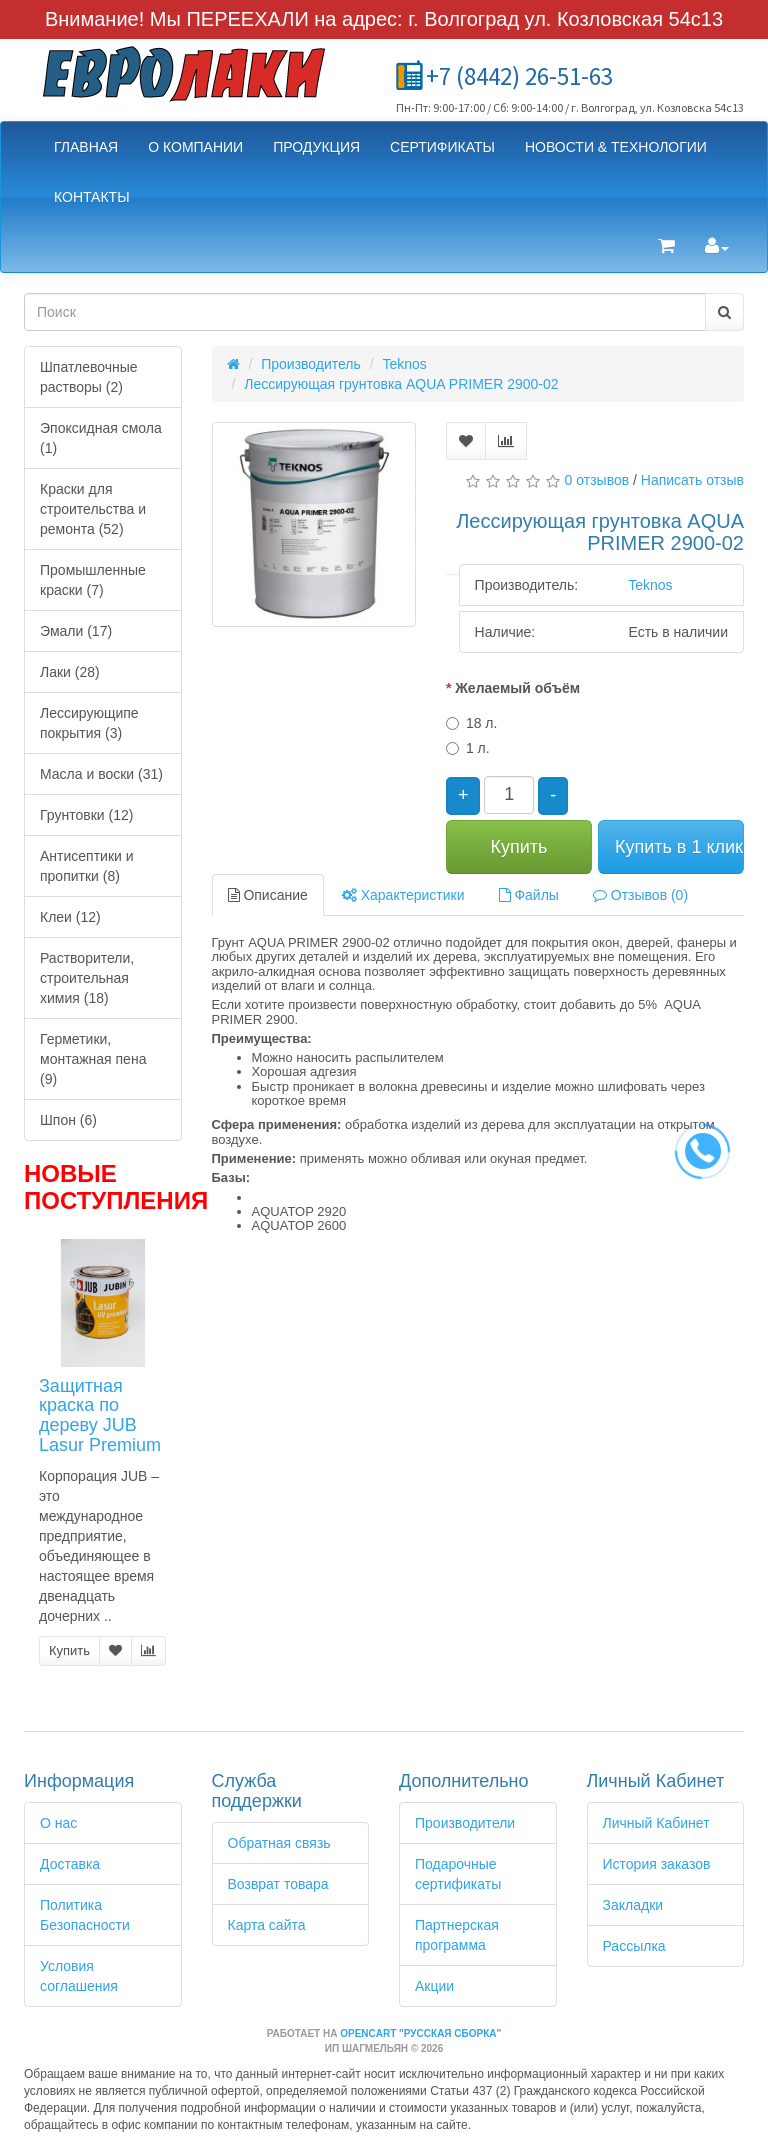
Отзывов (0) (640, 895)
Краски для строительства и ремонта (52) (93, 509)
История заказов (657, 1864)
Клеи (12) (70, 917)
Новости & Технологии (616, 147)
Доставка (70, 1864)
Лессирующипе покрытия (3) (89, 723)
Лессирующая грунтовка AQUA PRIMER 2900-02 (401, 384)
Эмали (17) (76, 631)
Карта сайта (267, 1925)
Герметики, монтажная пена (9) (93, 1059)
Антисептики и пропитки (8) (87, 866)
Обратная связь (279, 1843)
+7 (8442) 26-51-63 (519, 76)
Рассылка (634, 1946)
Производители (465, 1823)
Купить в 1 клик (679, 847)
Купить (69, 1650)
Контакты (92, 197)
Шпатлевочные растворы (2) (89, 377)
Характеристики (403, 895)
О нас (58, 1823)
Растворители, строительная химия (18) (87, 978)
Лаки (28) (70, 672)
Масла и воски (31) (101, 774)
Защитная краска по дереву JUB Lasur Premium (100, 1415)
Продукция (316, 147)
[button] (666, 247)
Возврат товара (278, 1884)
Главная (86, 147)
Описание (268, 895)
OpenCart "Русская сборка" (420, 2033)
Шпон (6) (68, 1120)
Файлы (529, 895)
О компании (195, 147)
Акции (434, 1986)
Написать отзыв (692, 480)
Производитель (311, 364)
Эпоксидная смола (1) (101, 438)
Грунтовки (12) (86, 815)
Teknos (405, 364)
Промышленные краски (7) (93, 580)
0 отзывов (597, 480)
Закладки (633, 1905)
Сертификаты (442, 147)
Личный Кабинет (656, 1823)
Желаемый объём (517, 688)
